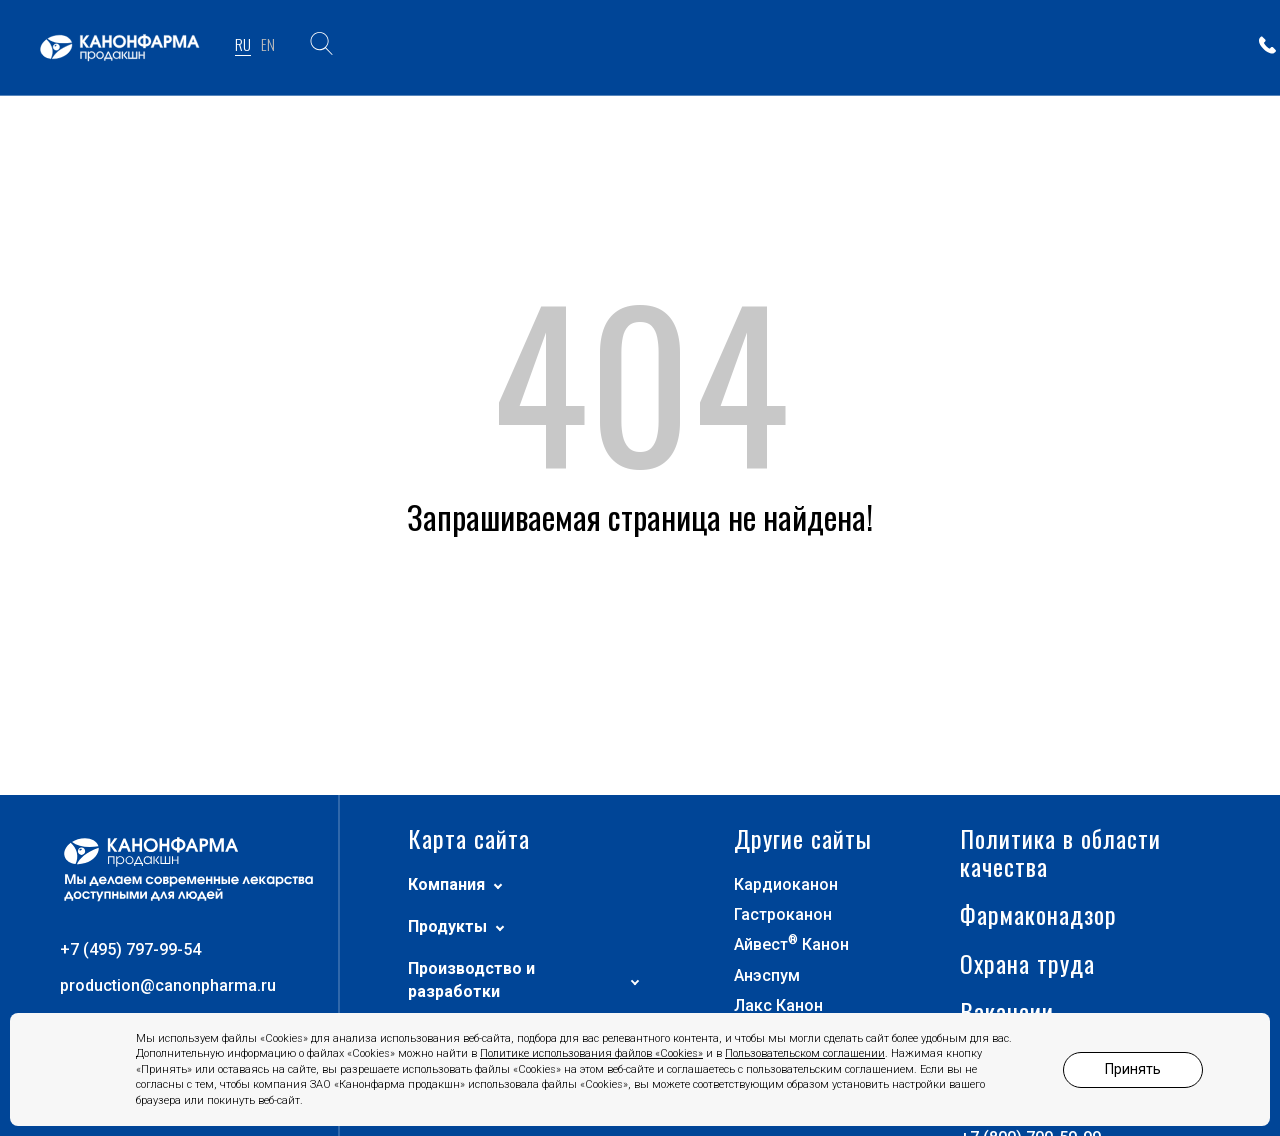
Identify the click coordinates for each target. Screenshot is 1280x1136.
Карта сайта (469, 934)
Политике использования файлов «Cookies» (591, 1053)
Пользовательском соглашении (805, 1053)
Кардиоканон (786, 979)
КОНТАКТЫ (1165, 47)
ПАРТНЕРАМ (1051, 47)
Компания (455, 979)
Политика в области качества (1060, 947)
